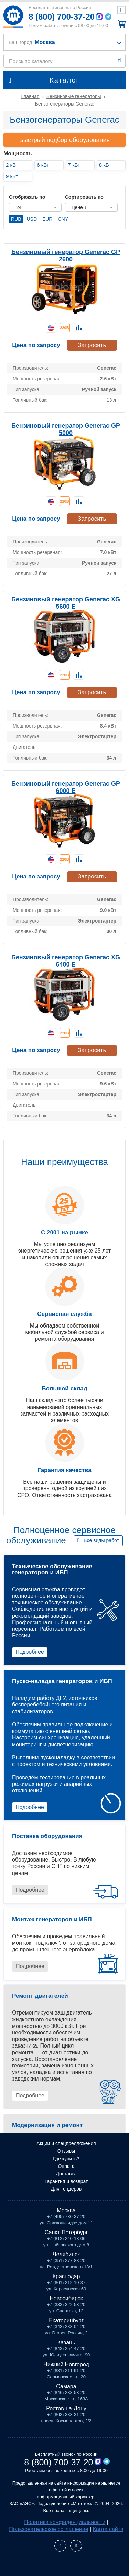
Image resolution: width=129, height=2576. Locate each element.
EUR (47, 219)
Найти (119, 60)
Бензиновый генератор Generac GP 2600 (65, 256)
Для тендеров (66, 2189)
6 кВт (43, 165)
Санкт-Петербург (66, 2232)
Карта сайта (108, 2529)
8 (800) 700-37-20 (62, 16)
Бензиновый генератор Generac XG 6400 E (65, 961)
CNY (63, 219)
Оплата (66, 2166)
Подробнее (29, 1652)
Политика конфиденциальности (64, 2522)
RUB (16, 219)
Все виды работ (101, 1540)
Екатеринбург (66, 2320)
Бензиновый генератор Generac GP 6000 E (65, 787)
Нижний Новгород (66, 2364)
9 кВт (12, 176)
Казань (66, 2342)
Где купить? (66, 2158)
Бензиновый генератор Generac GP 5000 (65, 429)
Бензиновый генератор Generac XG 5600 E (65, 603)
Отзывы (66, 2151)
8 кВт (105, 165)
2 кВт (12, 165)
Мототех (13, 16)
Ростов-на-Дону (66, 2408)
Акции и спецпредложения (66, 2143)
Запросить (92, 345)
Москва (66, 2210)
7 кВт (74, 165)
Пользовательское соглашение (48, 2529)
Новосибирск (66, 2298)
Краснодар (66, 2276)
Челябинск (66, 2254)
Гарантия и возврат (66, 2181)
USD (31, 219)
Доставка (66, 2173)
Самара (66, 2386)
